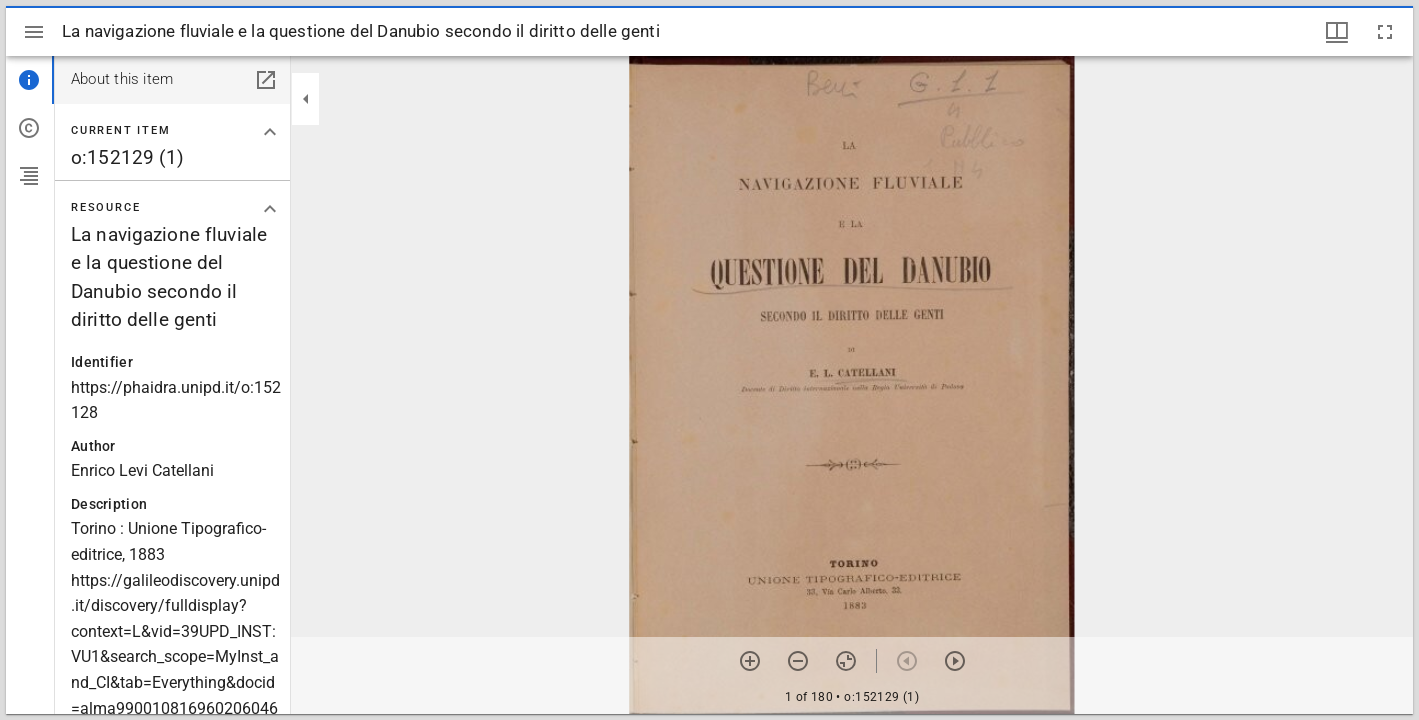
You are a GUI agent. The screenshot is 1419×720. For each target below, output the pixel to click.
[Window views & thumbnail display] (1337, 32)
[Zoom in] (750, 661)
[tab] (30, 80)
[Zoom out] (798, 661)
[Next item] (955, 661)
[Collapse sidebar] (306, 99)
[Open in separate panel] (266, 80)
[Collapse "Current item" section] (270, 132)
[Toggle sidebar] (34, 32)
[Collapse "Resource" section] (270, 209)
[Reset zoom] (846, 661)
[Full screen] (1385, 32)
